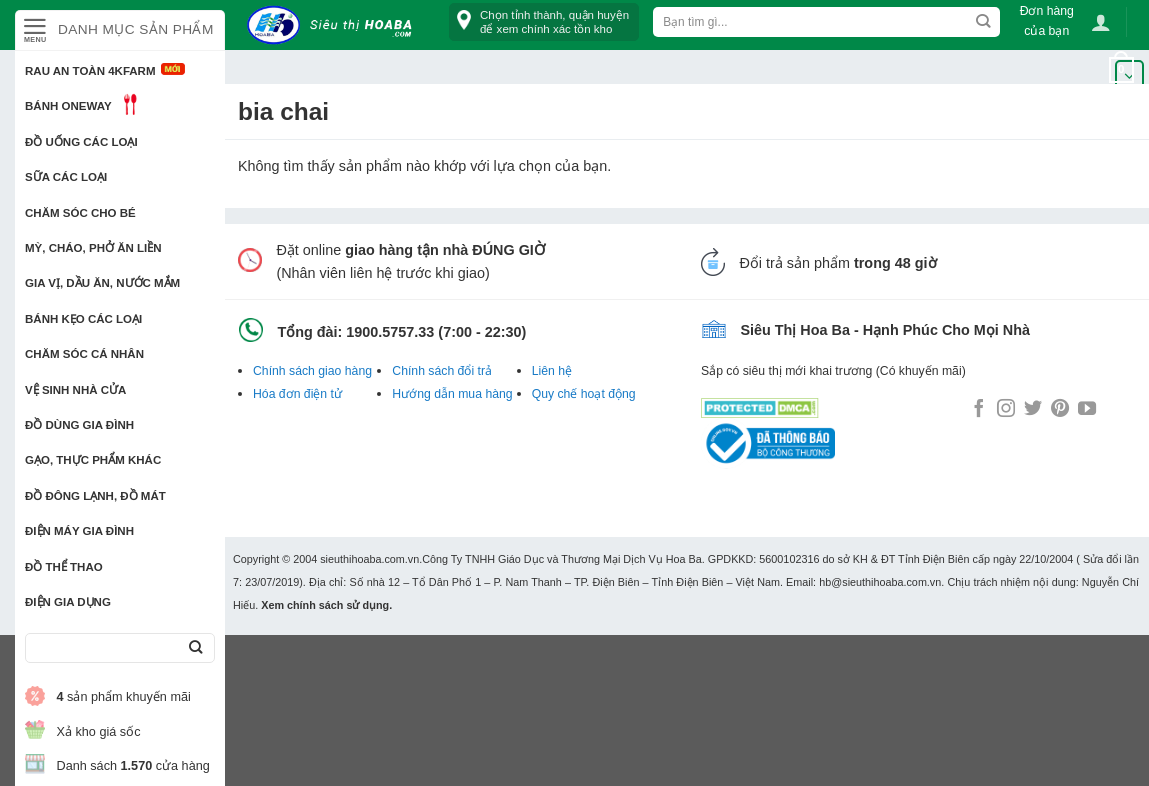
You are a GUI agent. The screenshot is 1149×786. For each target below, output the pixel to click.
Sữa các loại (66, 177)
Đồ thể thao (64, 567)
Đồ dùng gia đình (79, 425)
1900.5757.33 (390, 332)
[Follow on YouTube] (1087, 410)
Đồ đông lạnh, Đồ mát (95, 496)
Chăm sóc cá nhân (84, 354)
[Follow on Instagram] (1006, 410)
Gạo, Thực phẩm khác (93, 460)
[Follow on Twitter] (1033, 410)
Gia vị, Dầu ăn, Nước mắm (102, 283)
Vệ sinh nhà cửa (75, 390)
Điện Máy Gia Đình (79, 531)
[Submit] (195, 648)
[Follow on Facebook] (979, 410)
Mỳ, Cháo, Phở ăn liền (93, 248)
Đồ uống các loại (81, 142)
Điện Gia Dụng (68, 602)
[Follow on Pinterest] (1060, 410)
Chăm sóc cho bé (80, 213)
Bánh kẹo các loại (83, 319)
